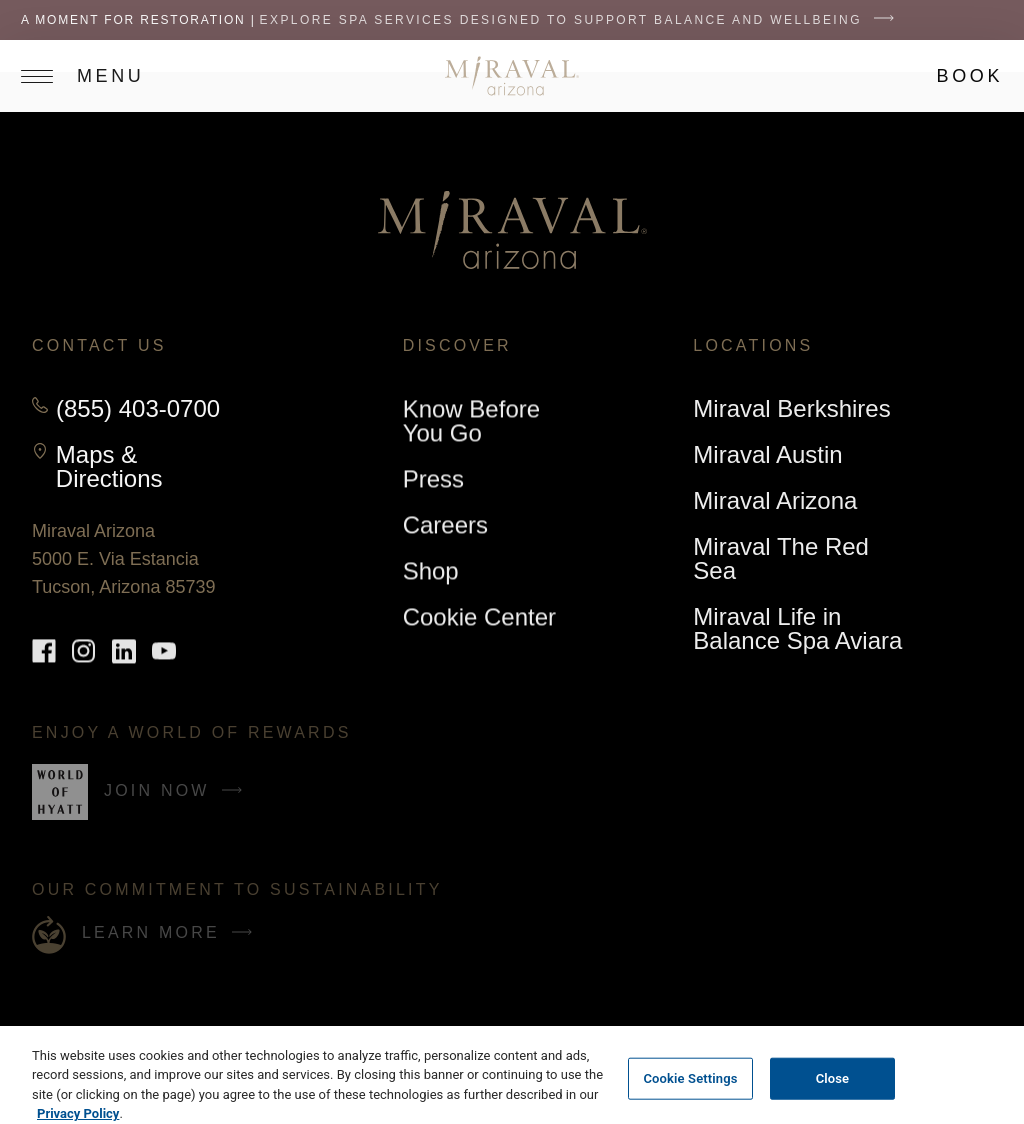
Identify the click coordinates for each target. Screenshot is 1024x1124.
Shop (431, 574)
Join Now (178, 798)
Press (433, 479)
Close (833, 1095)
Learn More (172, 933)
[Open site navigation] (92, 76)
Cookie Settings (690, 1095)
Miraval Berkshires (791, 412)
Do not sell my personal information (126, 1033)
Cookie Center (479, 617)
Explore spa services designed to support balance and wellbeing (582, 20)
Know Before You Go (471, 421)
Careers (445, 525)
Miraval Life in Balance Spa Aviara (797, 629)
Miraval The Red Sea (781, 559)
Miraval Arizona (775, 504)
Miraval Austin (767, 455)
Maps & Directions (150, 467)
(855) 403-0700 (138, 409)
